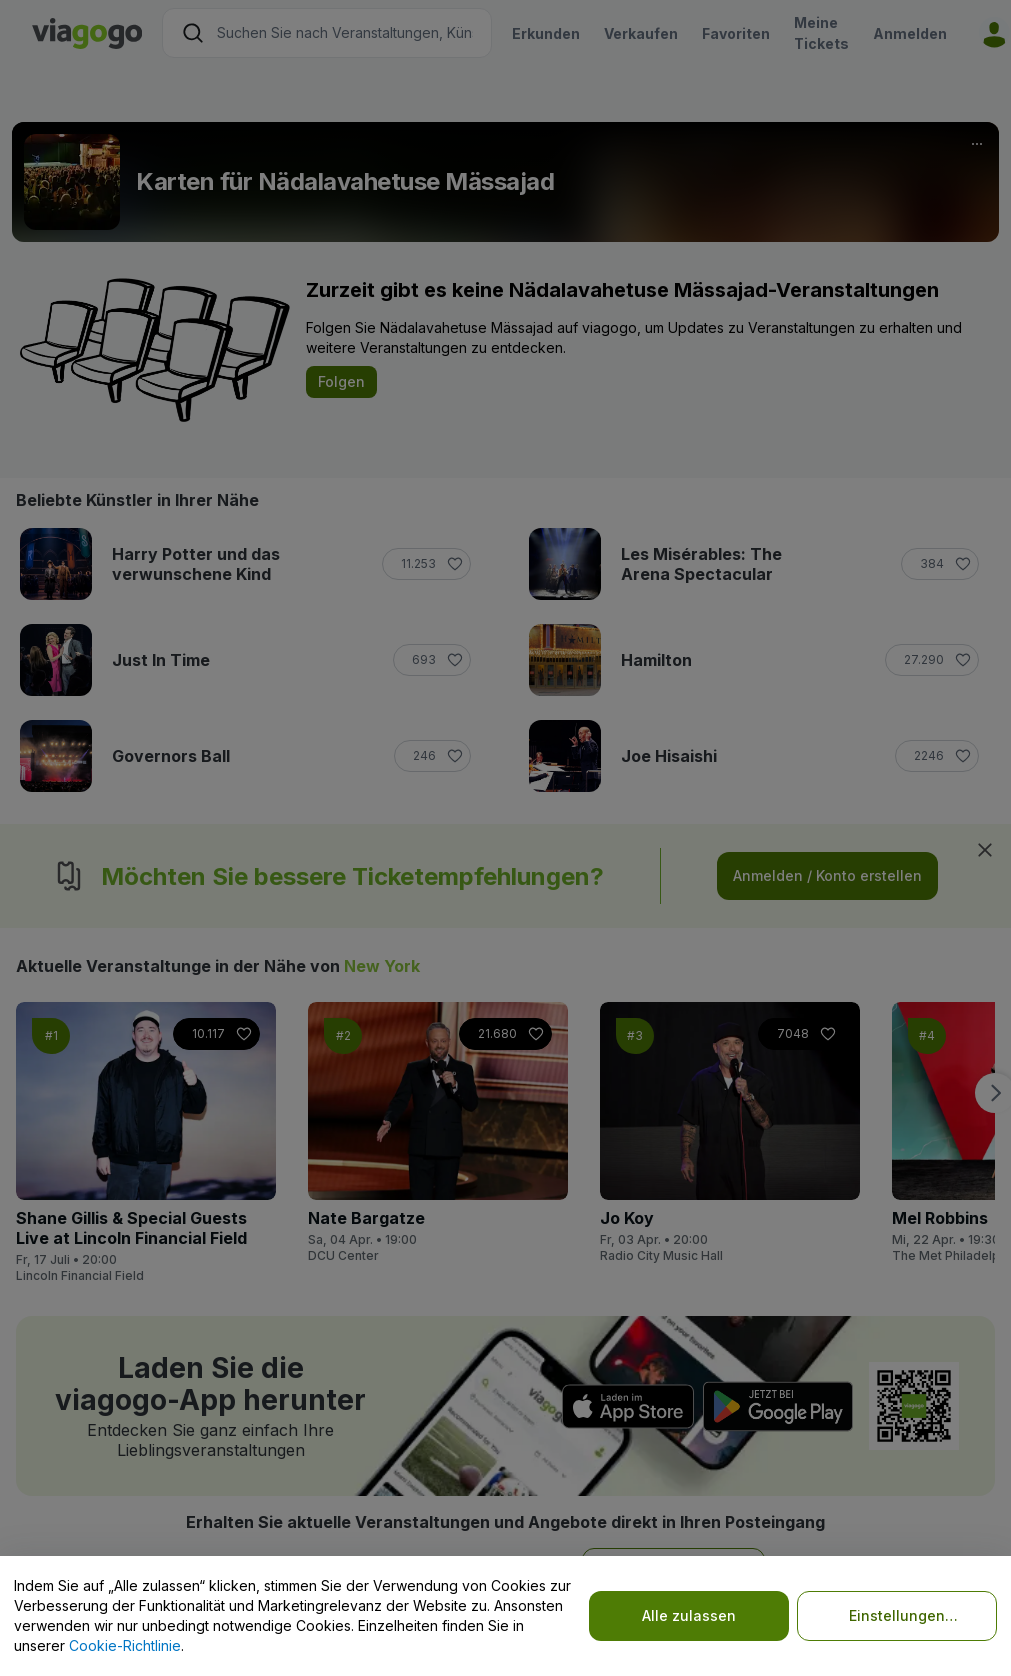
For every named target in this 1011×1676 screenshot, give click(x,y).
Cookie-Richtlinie (125, 1645)
